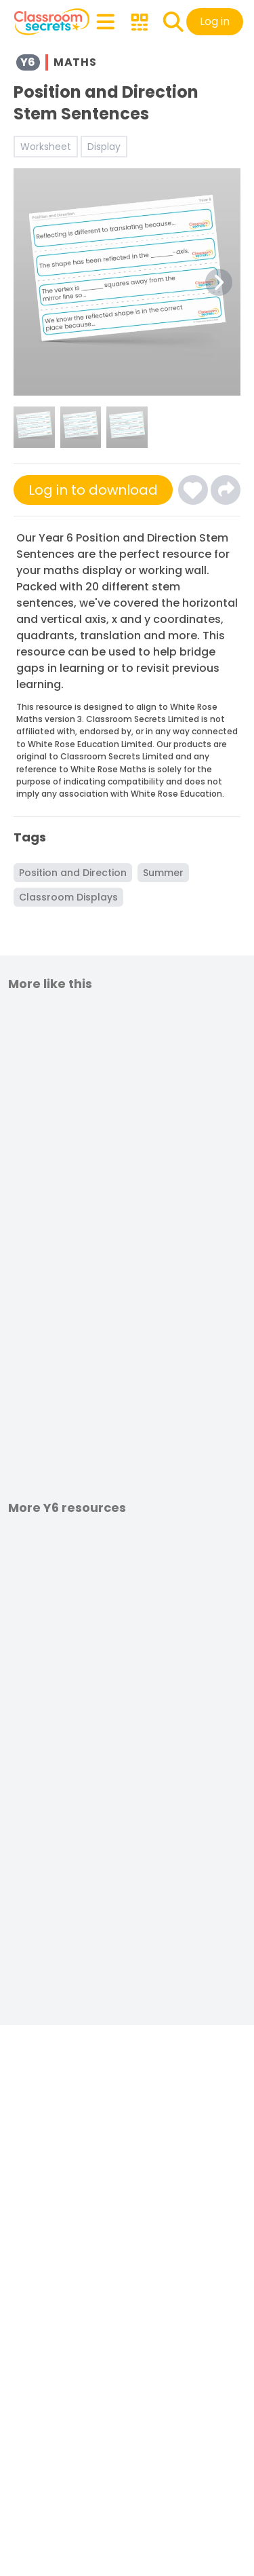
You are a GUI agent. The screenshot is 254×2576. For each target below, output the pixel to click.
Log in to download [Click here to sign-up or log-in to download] (93, 489)
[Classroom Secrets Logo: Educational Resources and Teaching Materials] (52, 21)
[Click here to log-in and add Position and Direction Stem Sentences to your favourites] (193, 490)
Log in (215, 21)
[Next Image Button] (218, 282)
